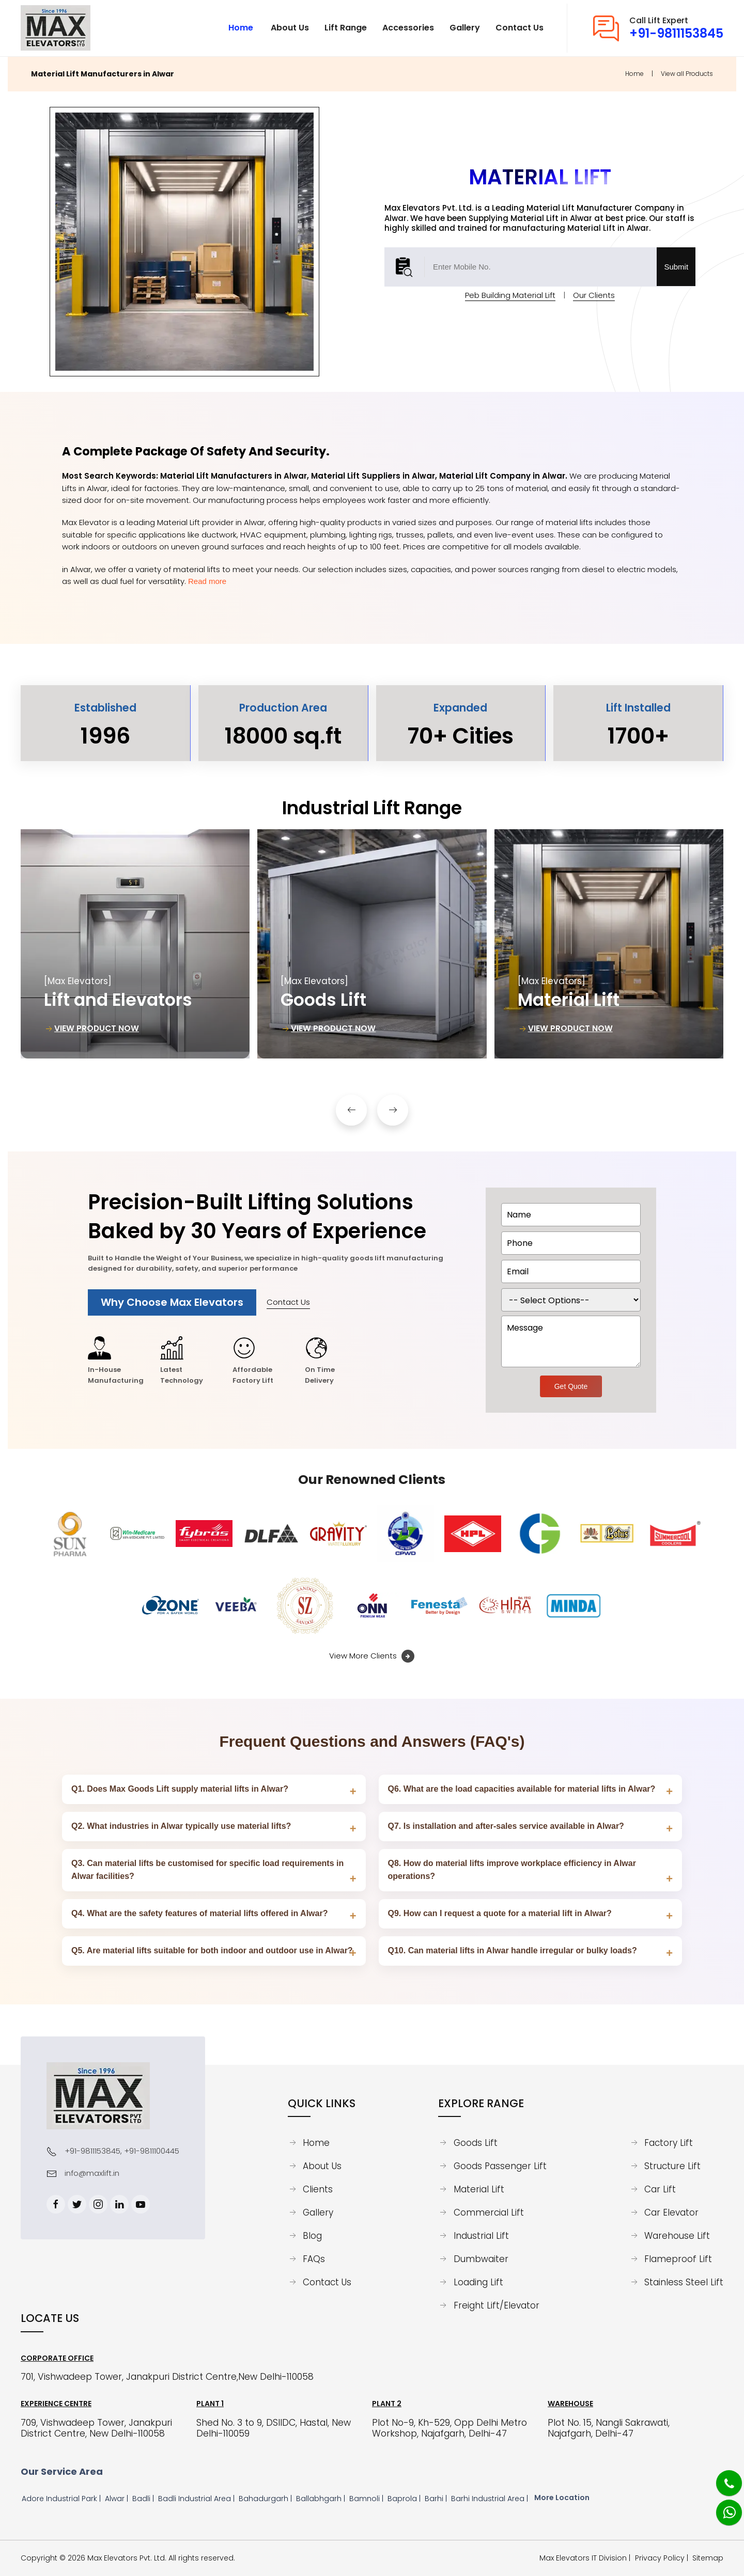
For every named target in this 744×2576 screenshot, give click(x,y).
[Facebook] (56, 2204)
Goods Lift (476, 2143)
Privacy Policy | (663, 2558)
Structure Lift (672, 2166)
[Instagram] (98, 2204)
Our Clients (594, 295)
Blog (312, 2236)
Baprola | (405, 2498)
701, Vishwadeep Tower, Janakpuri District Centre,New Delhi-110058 (167, 2377)
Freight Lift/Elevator (496, 2305)
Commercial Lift (489, 2212)
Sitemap (707, 2558)
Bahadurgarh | (266, 2498)
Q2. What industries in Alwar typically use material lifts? (181, 1826)
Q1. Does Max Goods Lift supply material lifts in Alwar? (179, 1788)
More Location (562, 2497)
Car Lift (660, 2189)
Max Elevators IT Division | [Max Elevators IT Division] (586, 2558)
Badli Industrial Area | (197, 2498)
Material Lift (479, 2189)
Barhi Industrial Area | (490, 2498)
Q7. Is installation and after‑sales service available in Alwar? (506, 1826)
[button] (351, 1110)
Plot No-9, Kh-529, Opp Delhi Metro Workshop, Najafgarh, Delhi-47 (449, 2428)
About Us (322, 2166)
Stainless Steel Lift (683, 2282)
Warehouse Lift (677, 2236)
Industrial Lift (481, 2236)
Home (634, 73)
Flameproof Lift (678, 2259)
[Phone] (721, 2476)
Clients (318, 2189)
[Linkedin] (119, 2204)
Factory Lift (668, 2143)
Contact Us (288, 1302)
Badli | (144, 2498)
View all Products (687, 73)
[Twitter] (77, 2204)
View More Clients (371, 1656)
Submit (676, 266)
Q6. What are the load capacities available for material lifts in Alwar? (522, 1788)
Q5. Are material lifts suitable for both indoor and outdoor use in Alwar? (212, 1950)
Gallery (318, 2212)
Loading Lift (478, 2282)
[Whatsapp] (722, 2507)
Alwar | (117, 2498)
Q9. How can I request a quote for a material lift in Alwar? (500, 1913)
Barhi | (437, 2498)
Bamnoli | (367, 2498)
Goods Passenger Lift (500, 2166)
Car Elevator (671, 2212)
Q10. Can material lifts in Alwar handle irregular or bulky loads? (512, 1950)
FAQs (314, 2259)
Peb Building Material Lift (510, 295)
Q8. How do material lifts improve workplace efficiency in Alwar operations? (512, 1869)
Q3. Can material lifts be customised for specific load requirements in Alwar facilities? (207, 1869)
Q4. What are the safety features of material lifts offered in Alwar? (199, 1913)
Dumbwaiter (481, 2259)
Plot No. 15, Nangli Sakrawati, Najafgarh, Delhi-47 (609, 2428)
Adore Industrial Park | (62, 2498)
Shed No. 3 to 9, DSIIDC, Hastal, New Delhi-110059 (273, 2428)
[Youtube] (140, 2204)
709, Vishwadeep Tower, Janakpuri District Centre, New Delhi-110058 (96, 2428)
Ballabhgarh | (321, 2498)
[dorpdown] (571, 1299)
